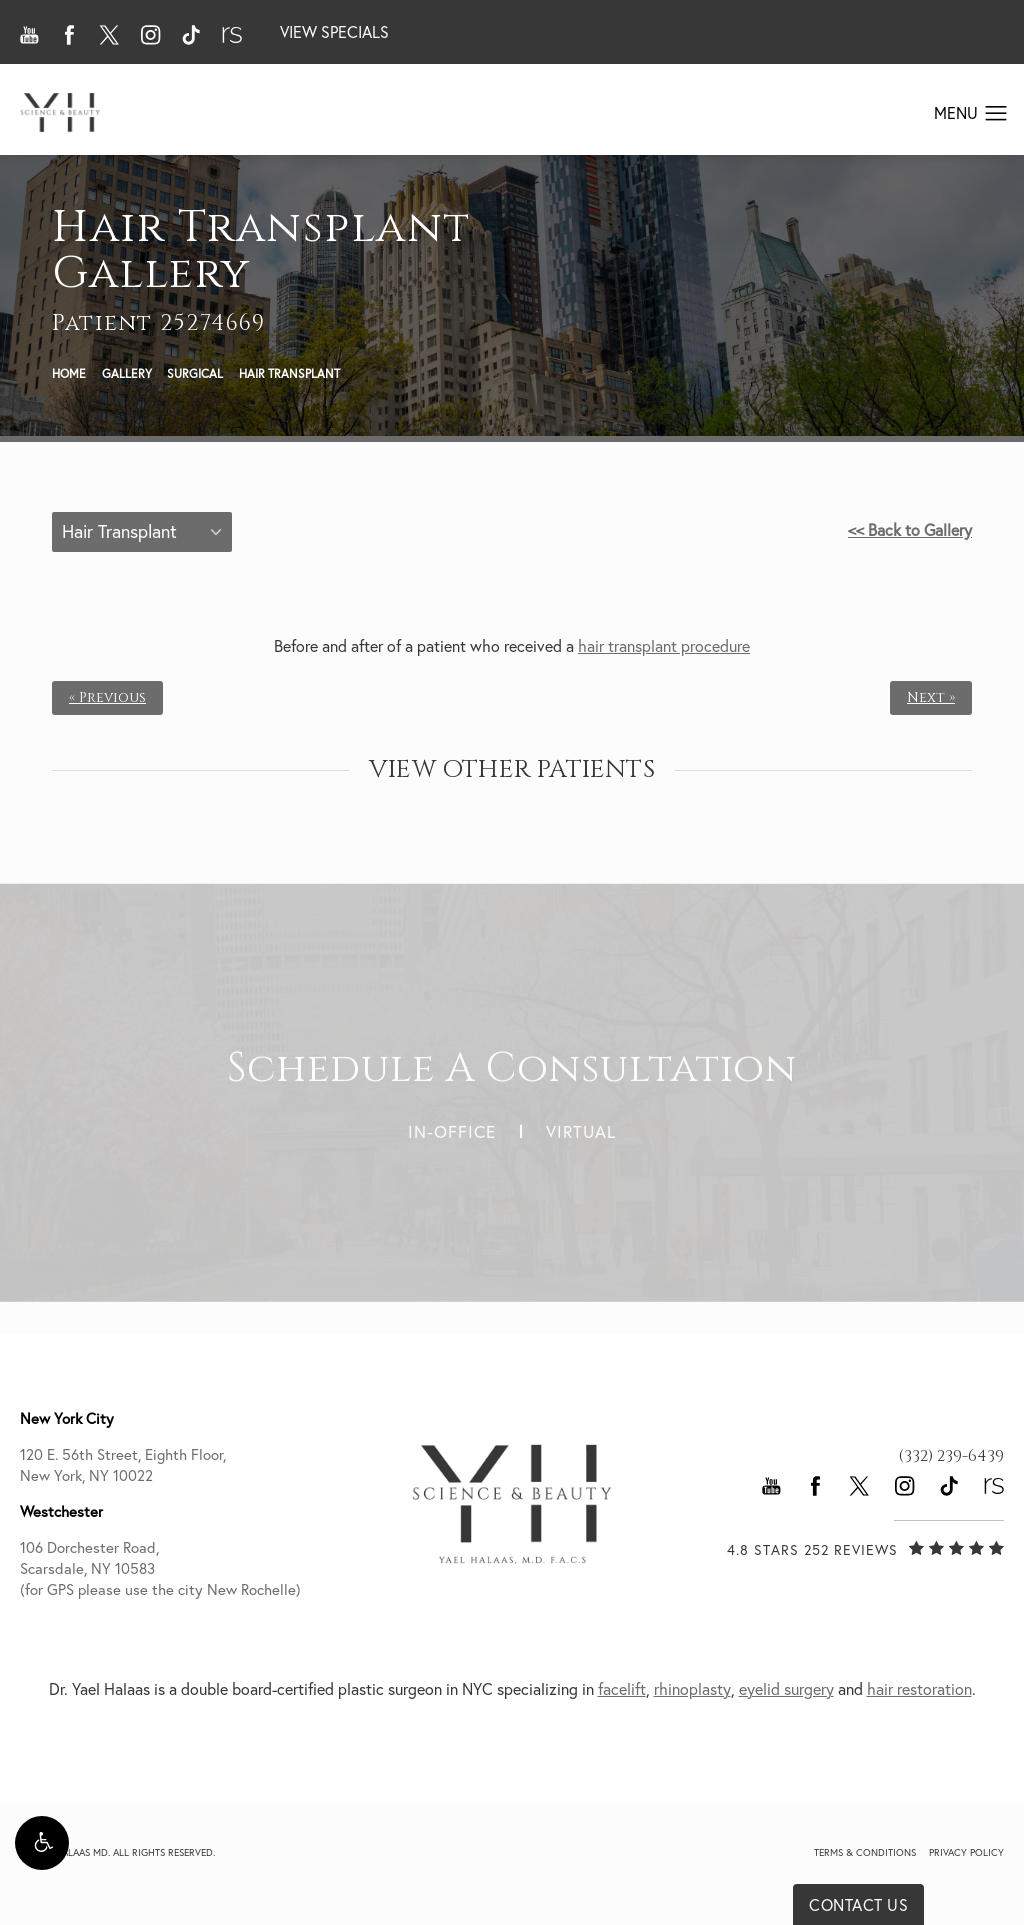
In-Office (452, 1122)
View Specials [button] (334, 32)
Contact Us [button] (858, 1905)
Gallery (127, 373)
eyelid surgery (786, 1689)
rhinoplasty (692, 1689)
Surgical (195, 373)
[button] (42, 1843)
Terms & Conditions (865, 1852)
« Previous (107, 698)
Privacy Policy (966, 1852)
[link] (951, 1456)
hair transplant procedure (664, 646)
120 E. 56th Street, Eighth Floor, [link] (184, 1465)
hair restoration (919, 1689)
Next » (931, 698)
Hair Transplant (289, 373)
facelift (622, 1689)
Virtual (581, 1122)
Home (69, 373)
